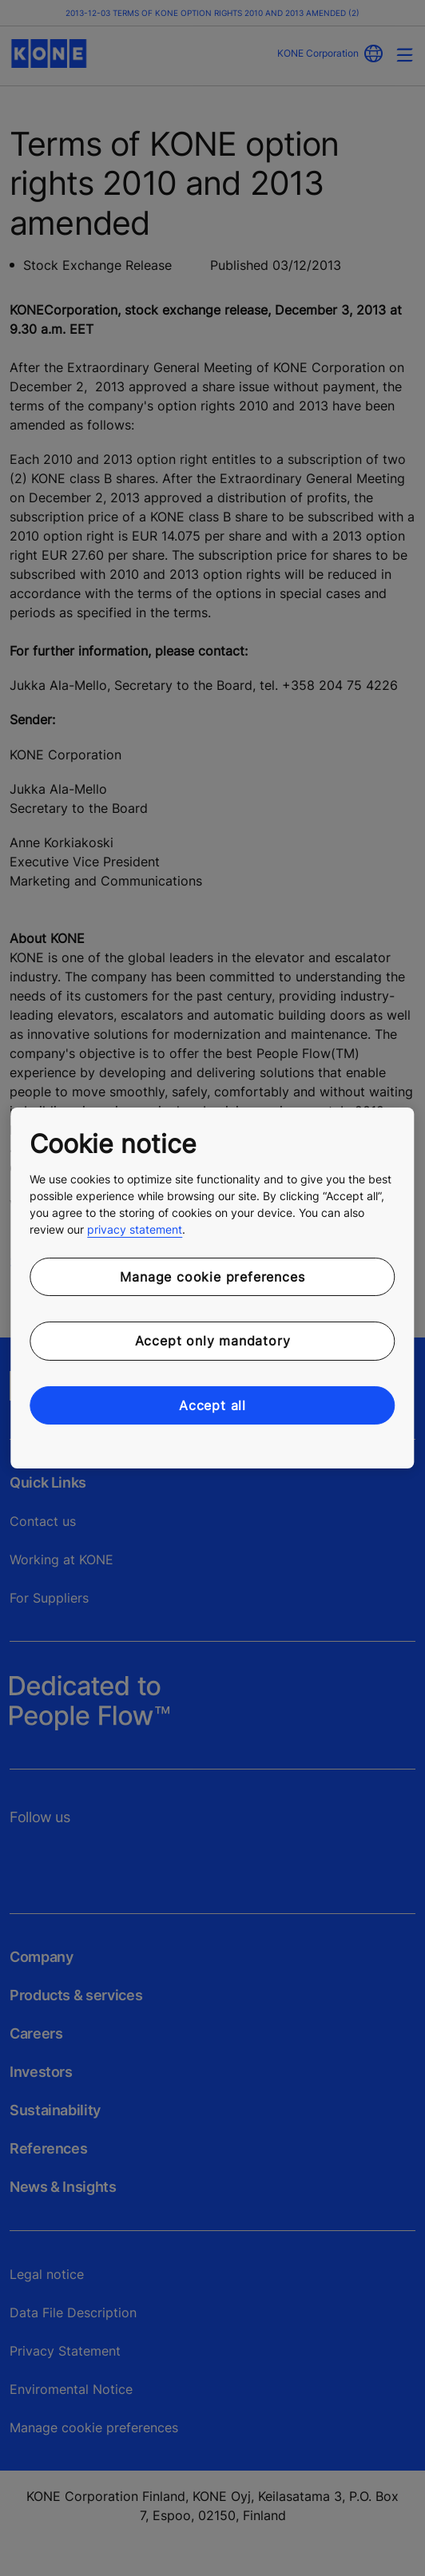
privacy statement (134, 1229)
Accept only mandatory (213, 1341)
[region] (212, 1288)
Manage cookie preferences (212, 1277)
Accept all (212, 1405)
